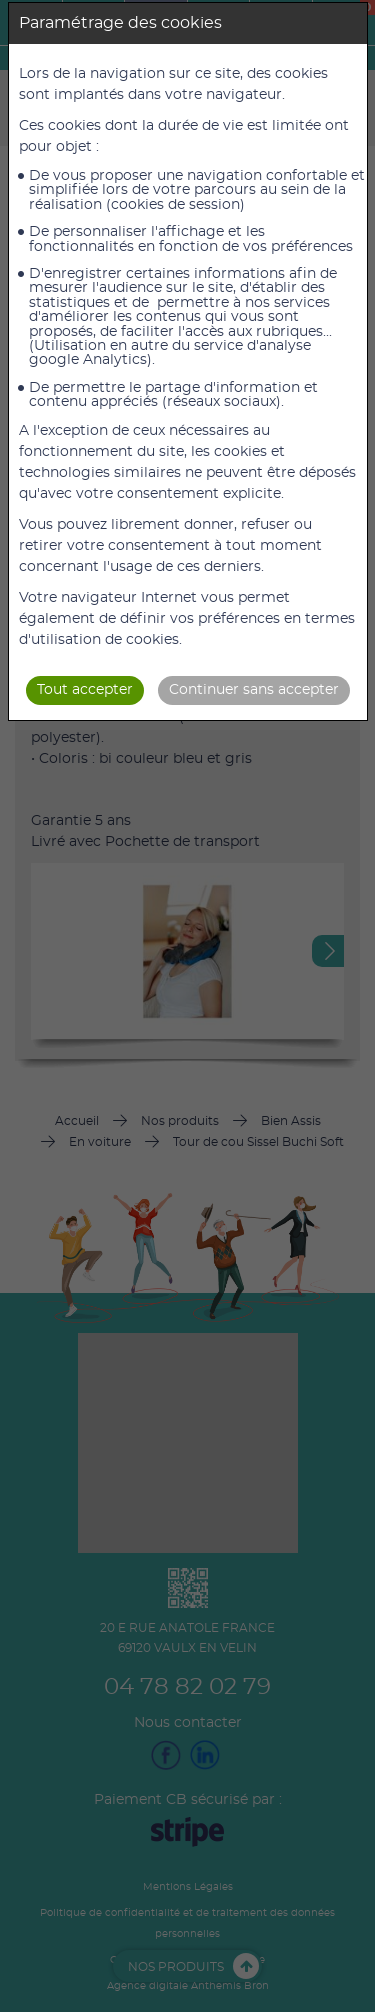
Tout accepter (85, 690)
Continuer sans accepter (254, 690)
